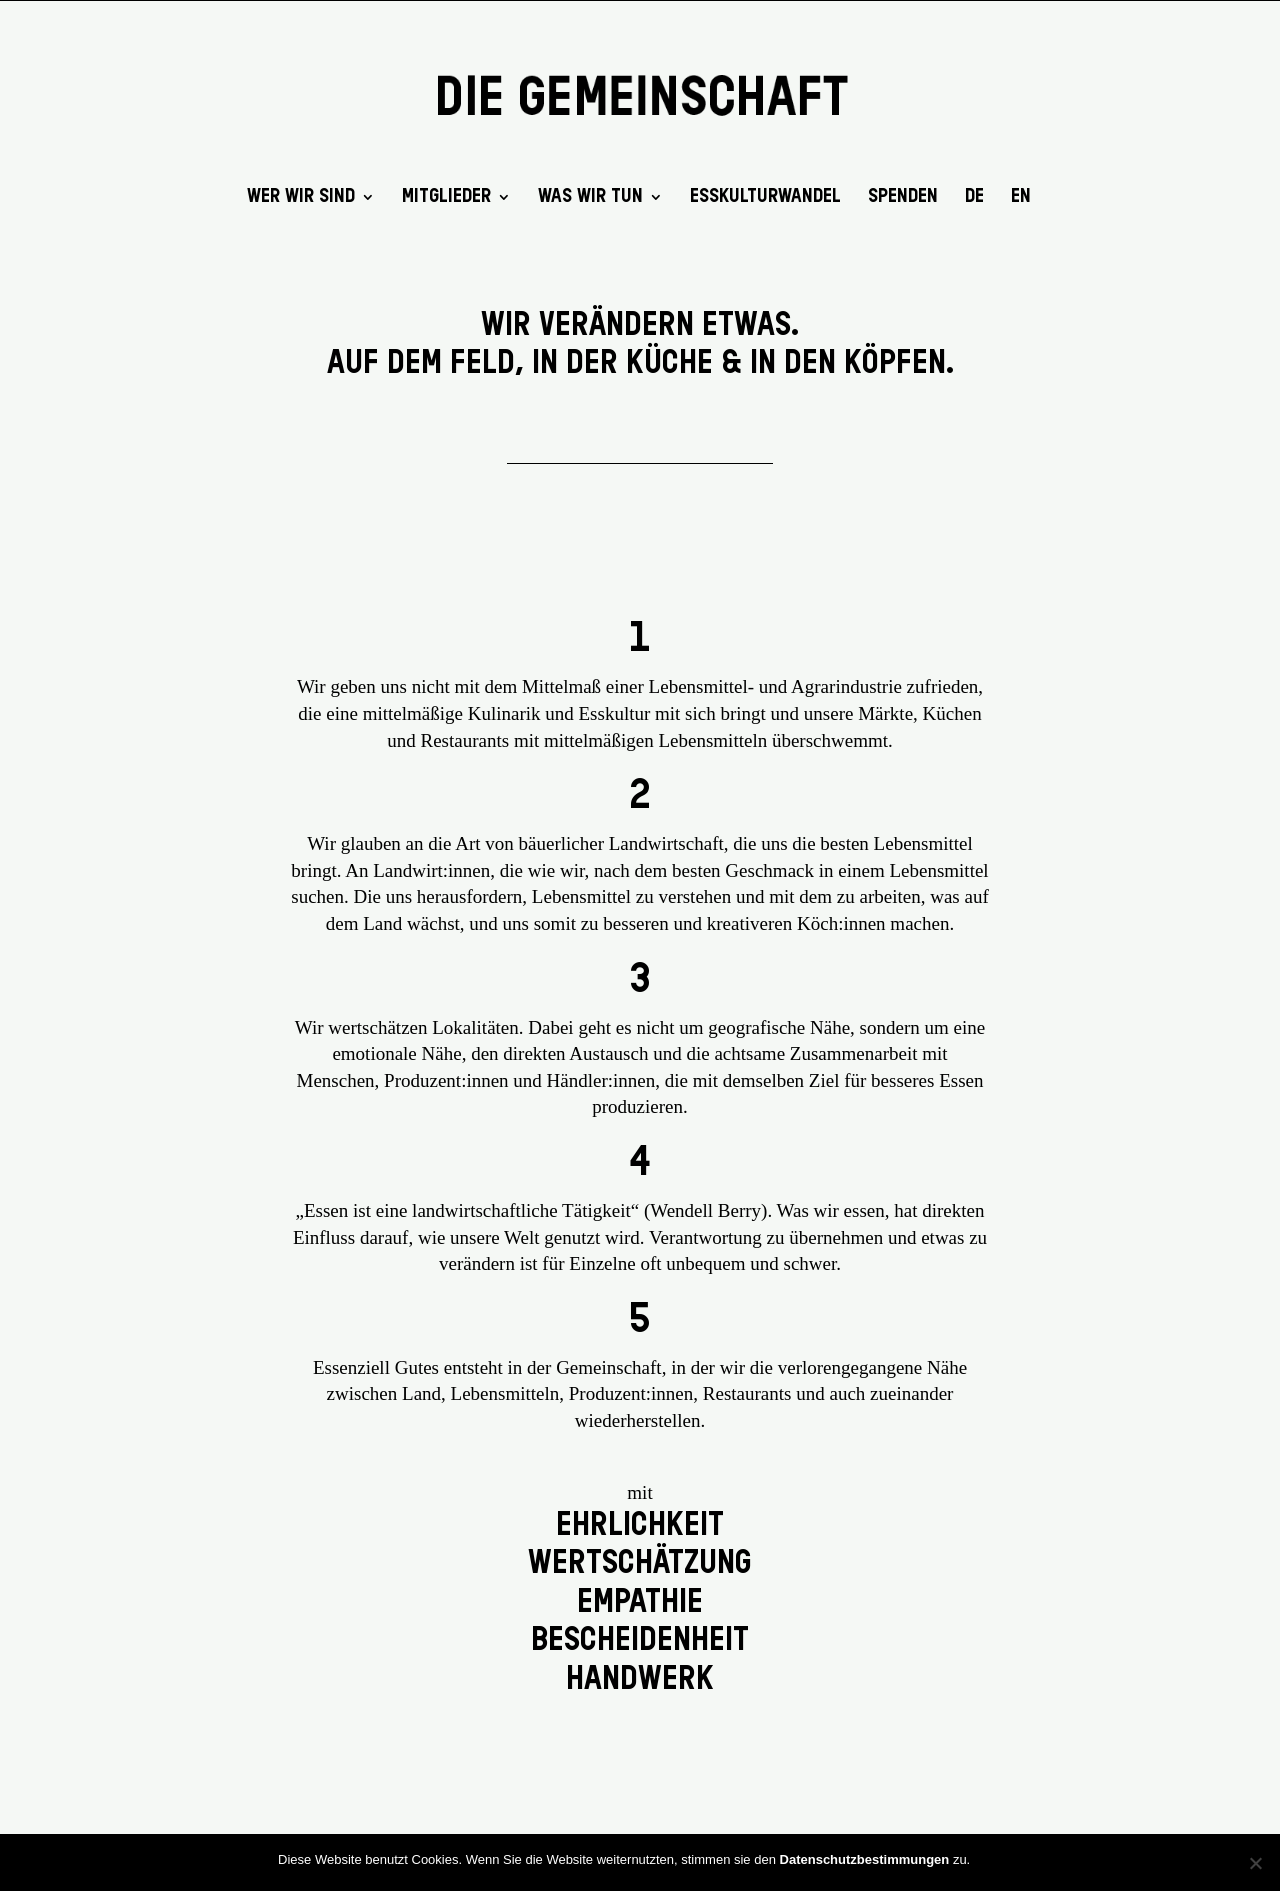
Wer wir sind (301, 198)
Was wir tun (590, 198)
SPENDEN (903, 198)
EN (1021, 198)
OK (991, 1858)
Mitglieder (446, 198)
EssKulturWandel (765, 198)
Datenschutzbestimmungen (865, 1859)
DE (974, 198)
